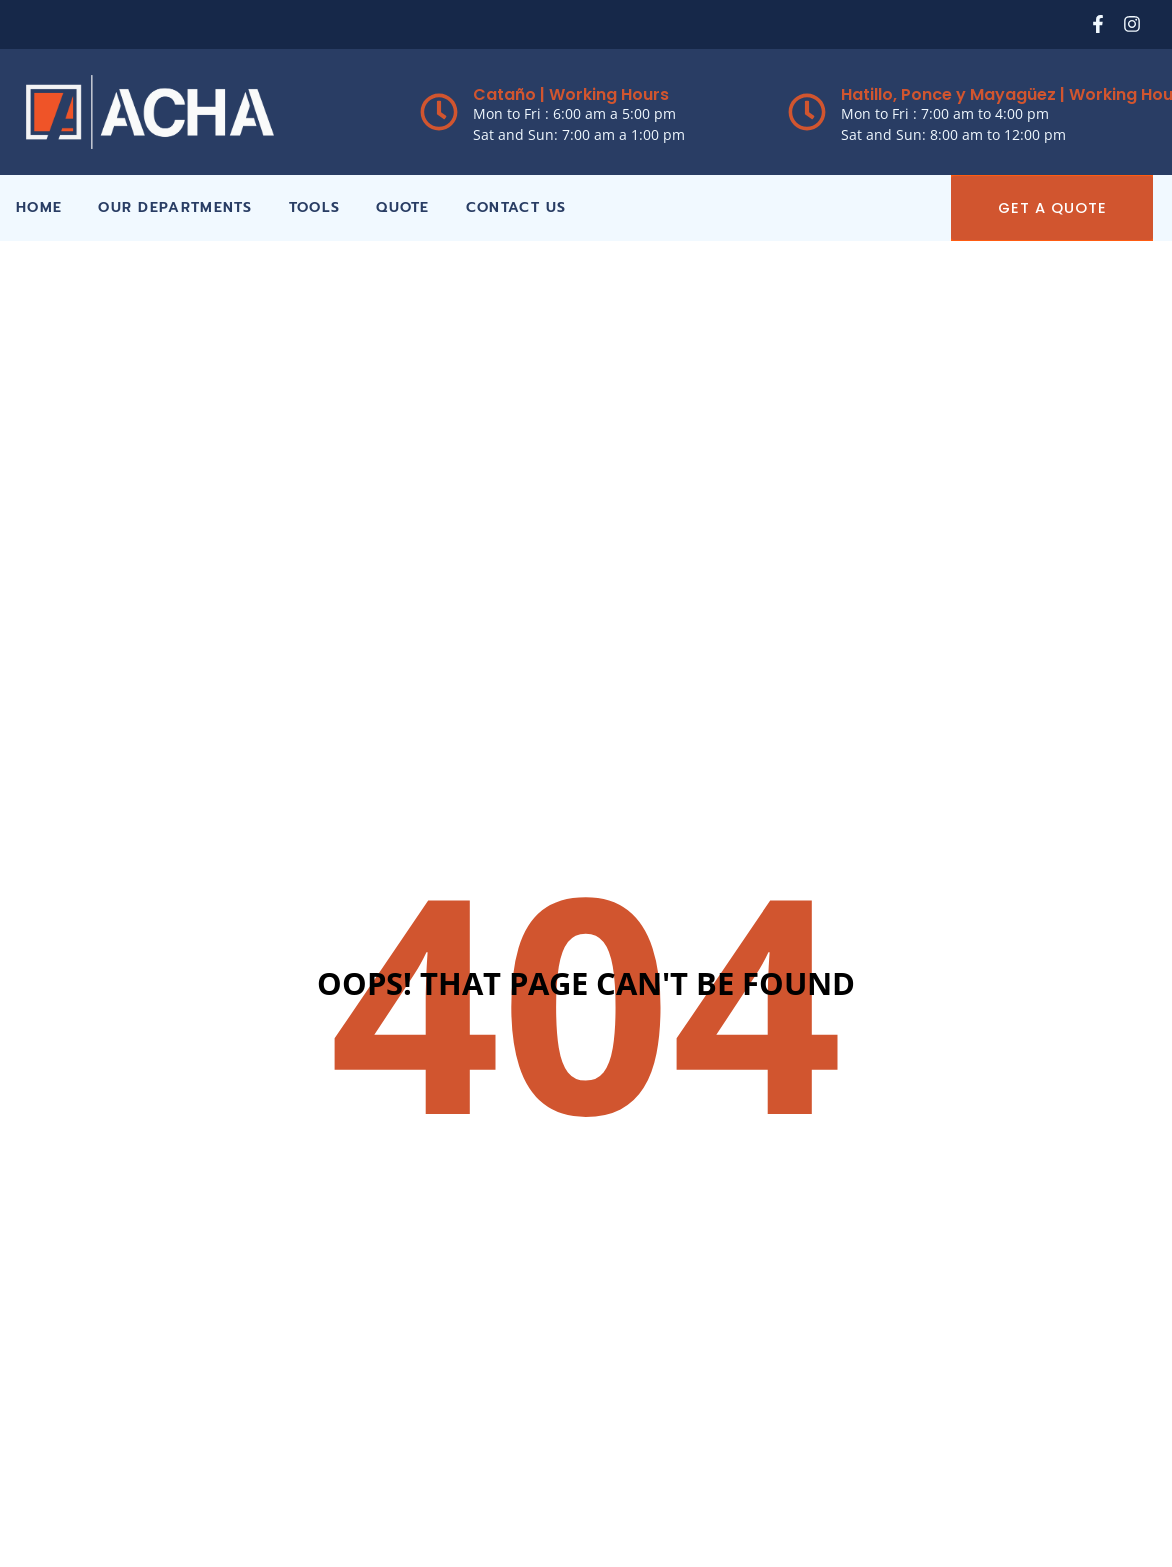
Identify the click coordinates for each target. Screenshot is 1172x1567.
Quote (403, 207)
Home (39, 207)
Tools (315, 207)
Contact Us (516, 207)
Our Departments (175, 207)
